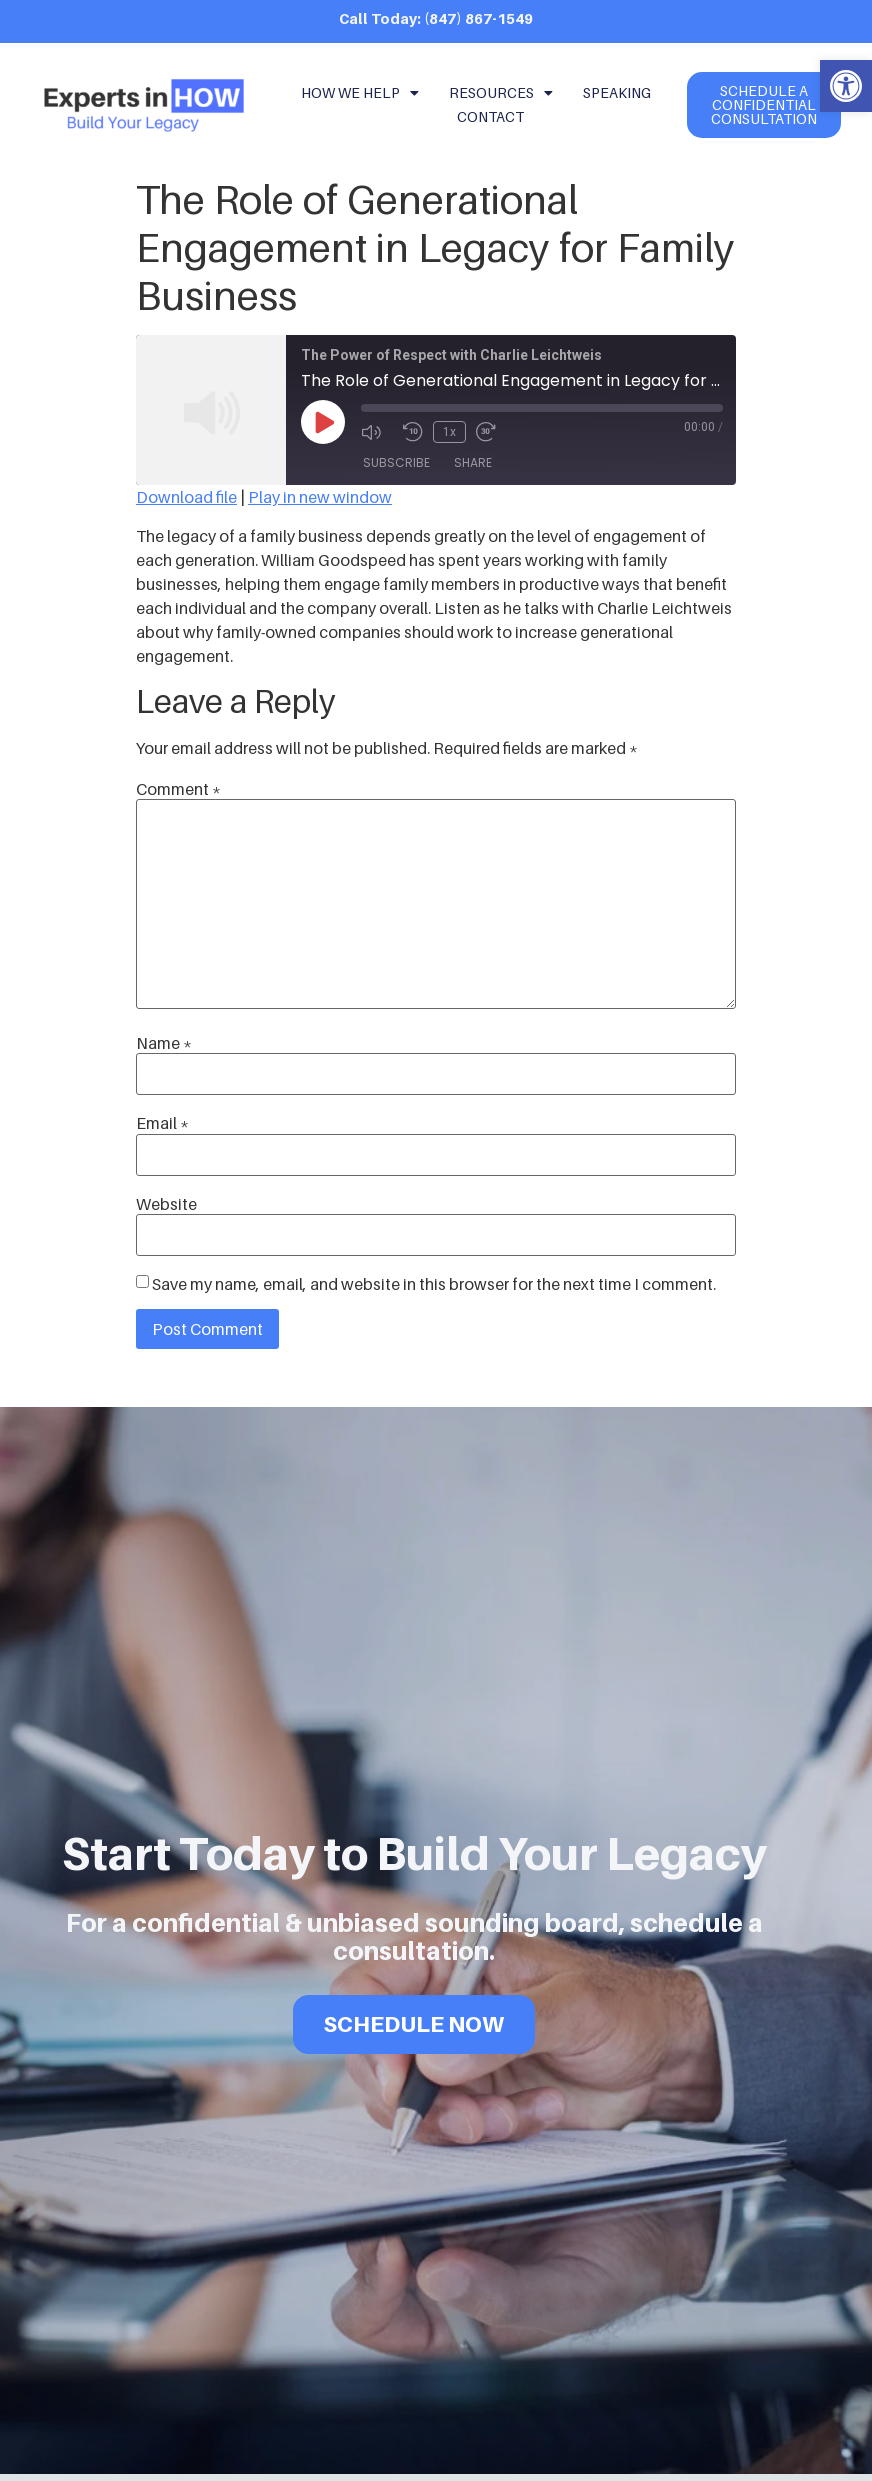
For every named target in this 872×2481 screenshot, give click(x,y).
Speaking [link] (617, 92)
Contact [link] (490, 116)
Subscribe (396, 462)
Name (164, 1043)
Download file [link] (186, 497)
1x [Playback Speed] (449, 432)
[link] (846, 86)
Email (162, 1123)
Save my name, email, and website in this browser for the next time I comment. (434, 1284)
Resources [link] (501, 93)
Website (166, 1204)
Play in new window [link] (320, 497)
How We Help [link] (360, 93)
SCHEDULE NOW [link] (414, 2018)
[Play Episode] (323, 422)
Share (473, 462)
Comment (178, 789)
